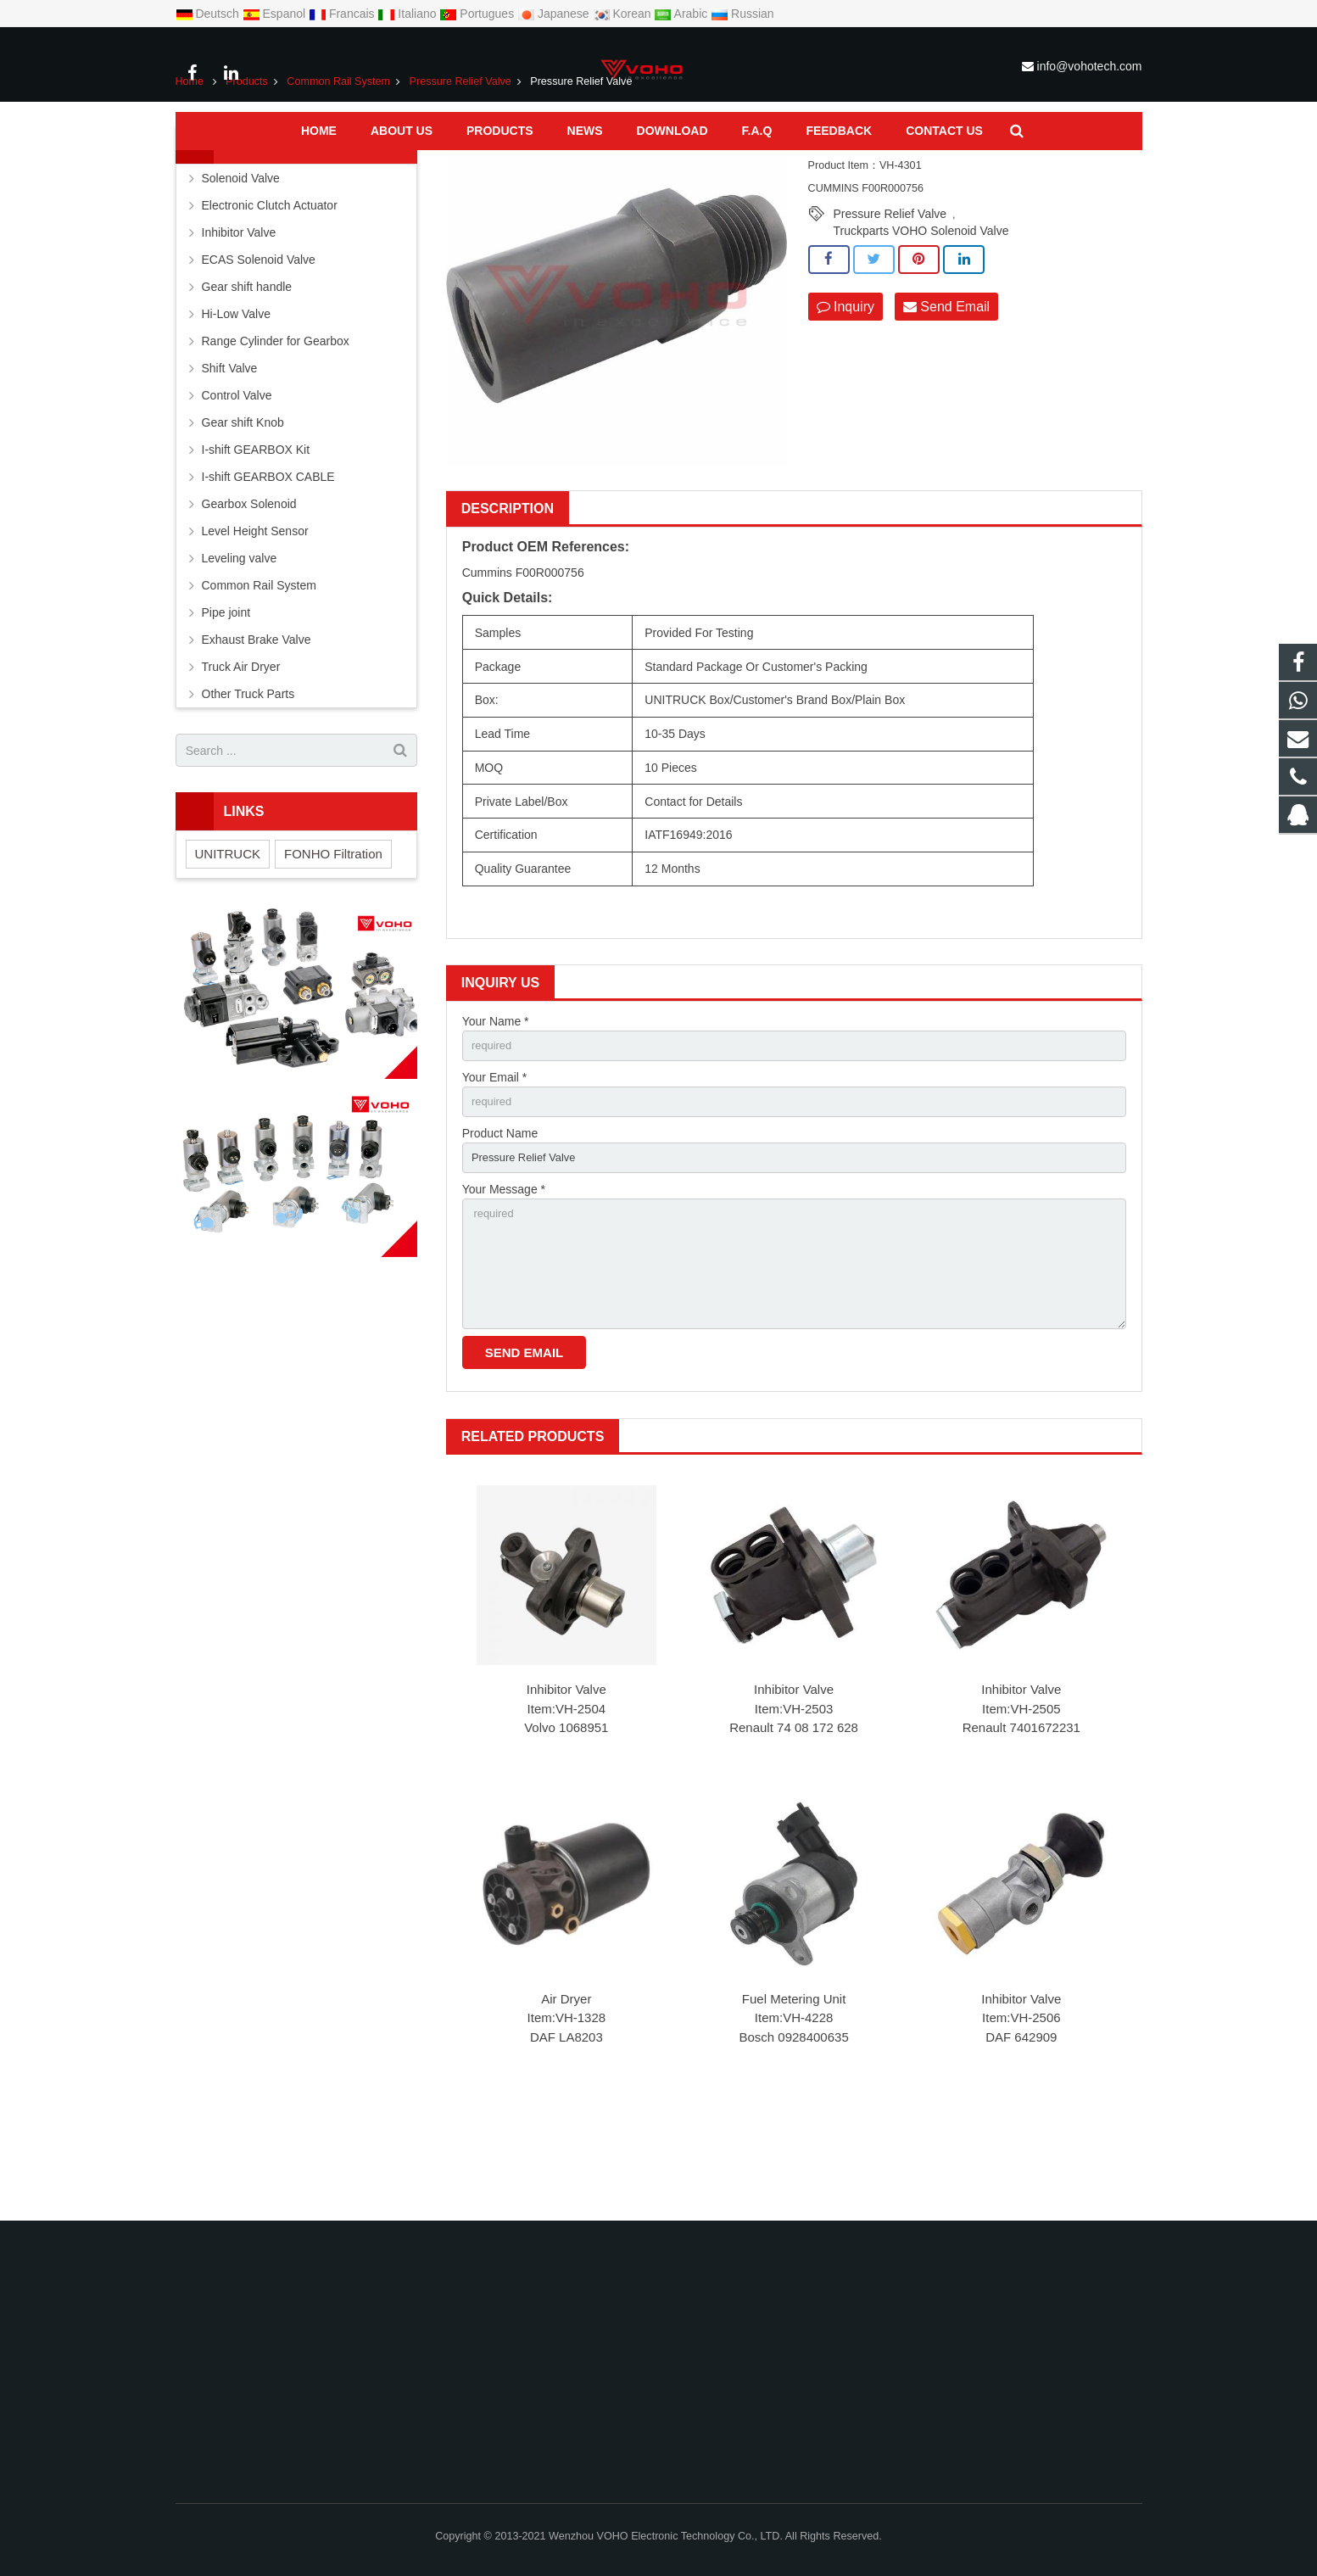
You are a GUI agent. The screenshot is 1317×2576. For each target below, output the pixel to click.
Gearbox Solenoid (249, 589)
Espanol (276, 13)
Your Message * (503, 1282)
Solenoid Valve (241, 264)
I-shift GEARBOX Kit (256, 535)
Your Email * (494, 1165)
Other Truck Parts (248, 779)
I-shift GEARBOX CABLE (268, 562)
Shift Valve (230, 454)
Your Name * (495, 1106)
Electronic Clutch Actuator (270, 291)
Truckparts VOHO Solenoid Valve (921, 315)
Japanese (555, 13)
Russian (742, 13)
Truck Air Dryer (241, 752)
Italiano (408, 13)
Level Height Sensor (255, 616)
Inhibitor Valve (566, 1795)
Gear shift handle (247, 372)
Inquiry (845, 392)
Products (247, 167)
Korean (624, 13)
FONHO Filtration (333, 939)
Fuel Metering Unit (794, 2104)
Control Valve (237, 481)
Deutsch (209, 13)
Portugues (478, 13)
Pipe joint (226, 698)
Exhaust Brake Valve (256, 725)
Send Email (946, 392)
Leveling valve (239, 644)
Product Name (500, 1224)
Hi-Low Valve (236, 399)
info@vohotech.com (1089, 66)
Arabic (682, 13)
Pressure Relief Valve (460, 167)
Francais (343, 13)
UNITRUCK (228, 939)
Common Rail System (338, 167)
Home (190, 167)
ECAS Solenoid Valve (258, 345)
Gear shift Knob (243, 508)
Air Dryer (566, 2104)
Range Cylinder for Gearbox (275, 426)
